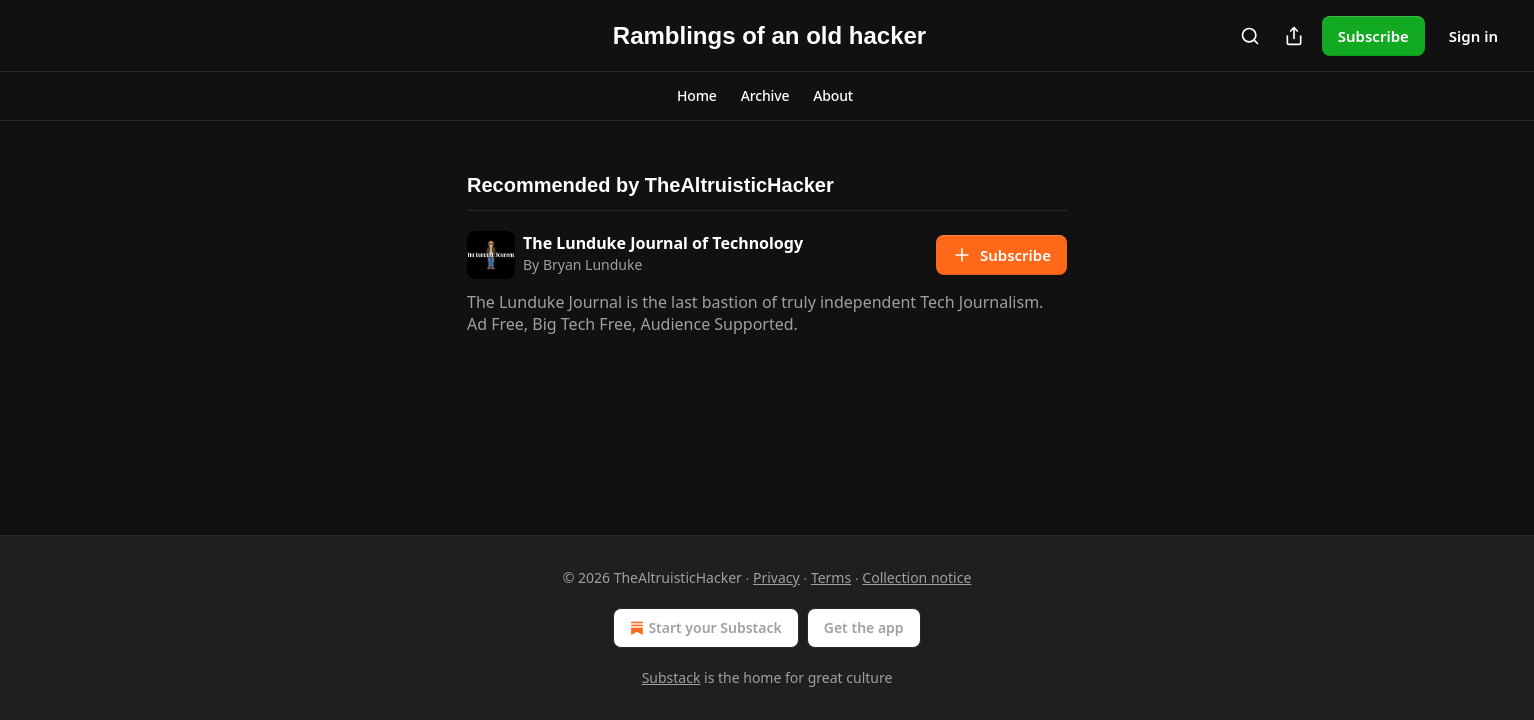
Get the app (864, 627)
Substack (671, 677)
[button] (697, 96)
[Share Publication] (1294, 36)
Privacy (776, 577)
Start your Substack (703, 628)
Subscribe (1373, 36)
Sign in (1473, 36)
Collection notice (916, 577)
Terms (831, 577)
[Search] (1250, 36)
